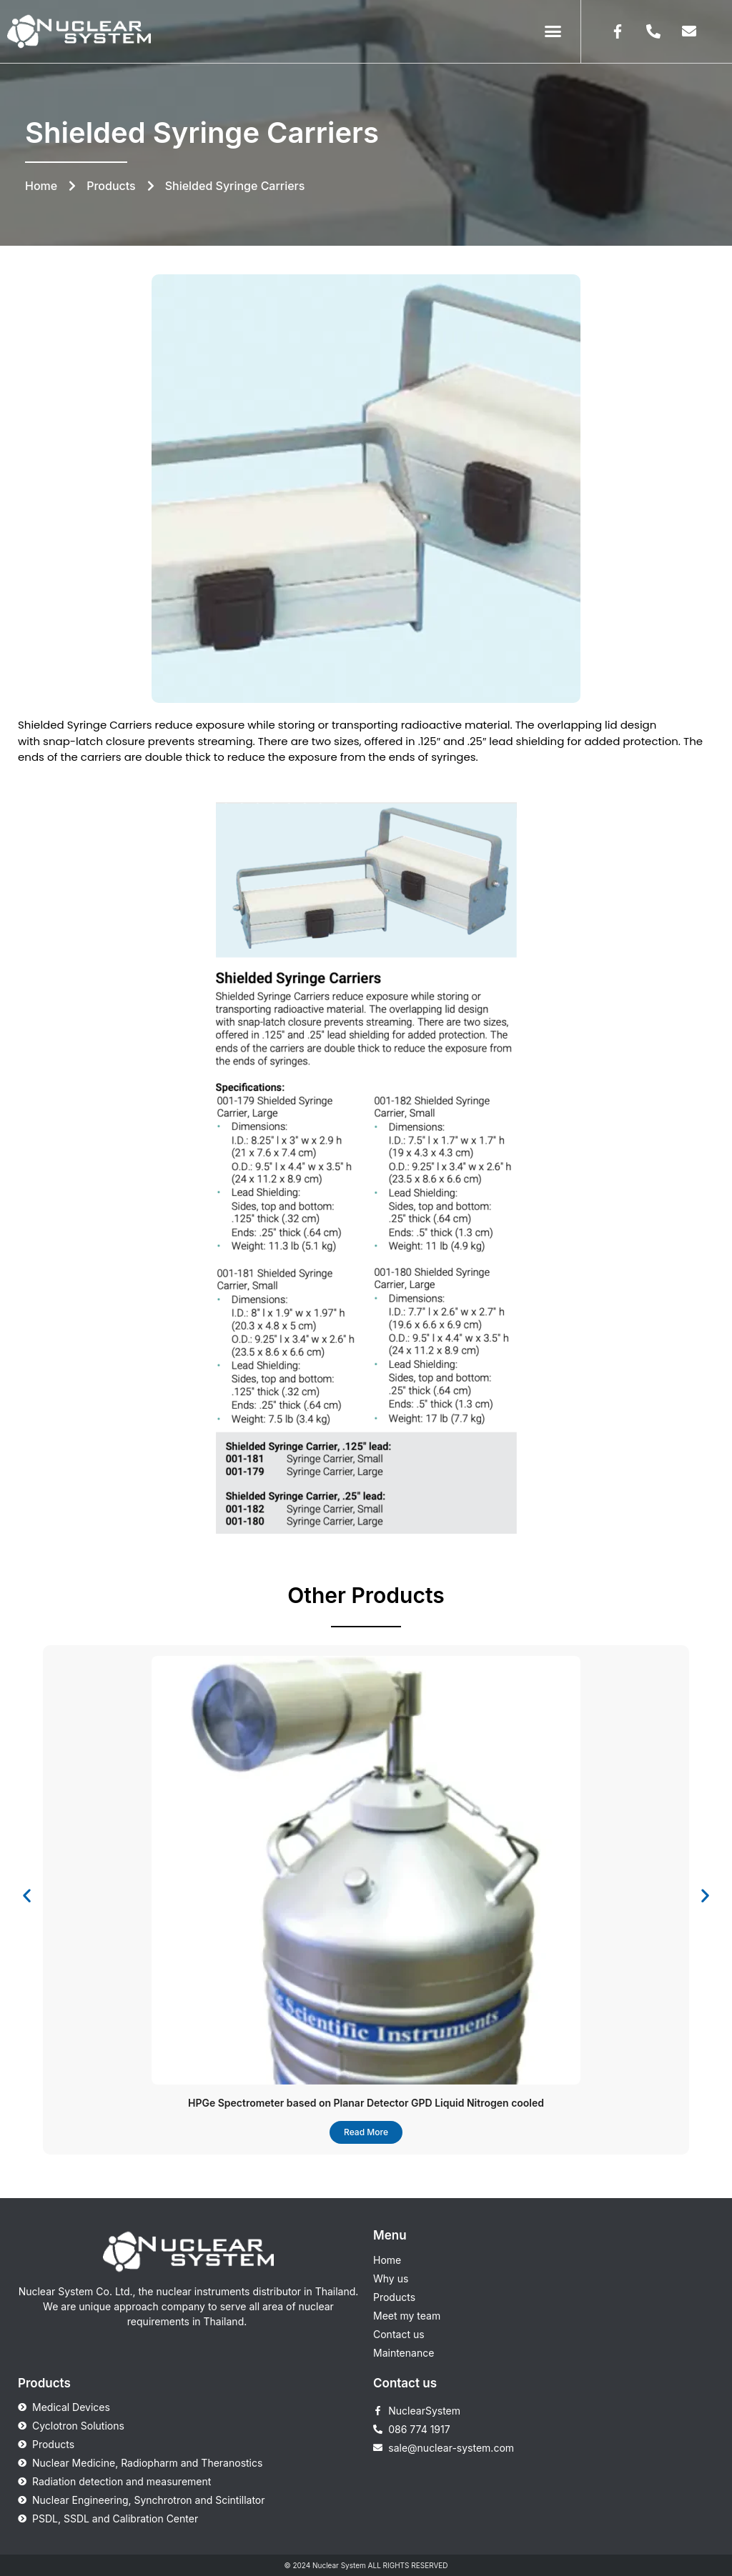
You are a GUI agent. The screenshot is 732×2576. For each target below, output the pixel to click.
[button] (553, 31)
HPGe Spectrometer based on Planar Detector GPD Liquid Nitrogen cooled (366, 2103)
